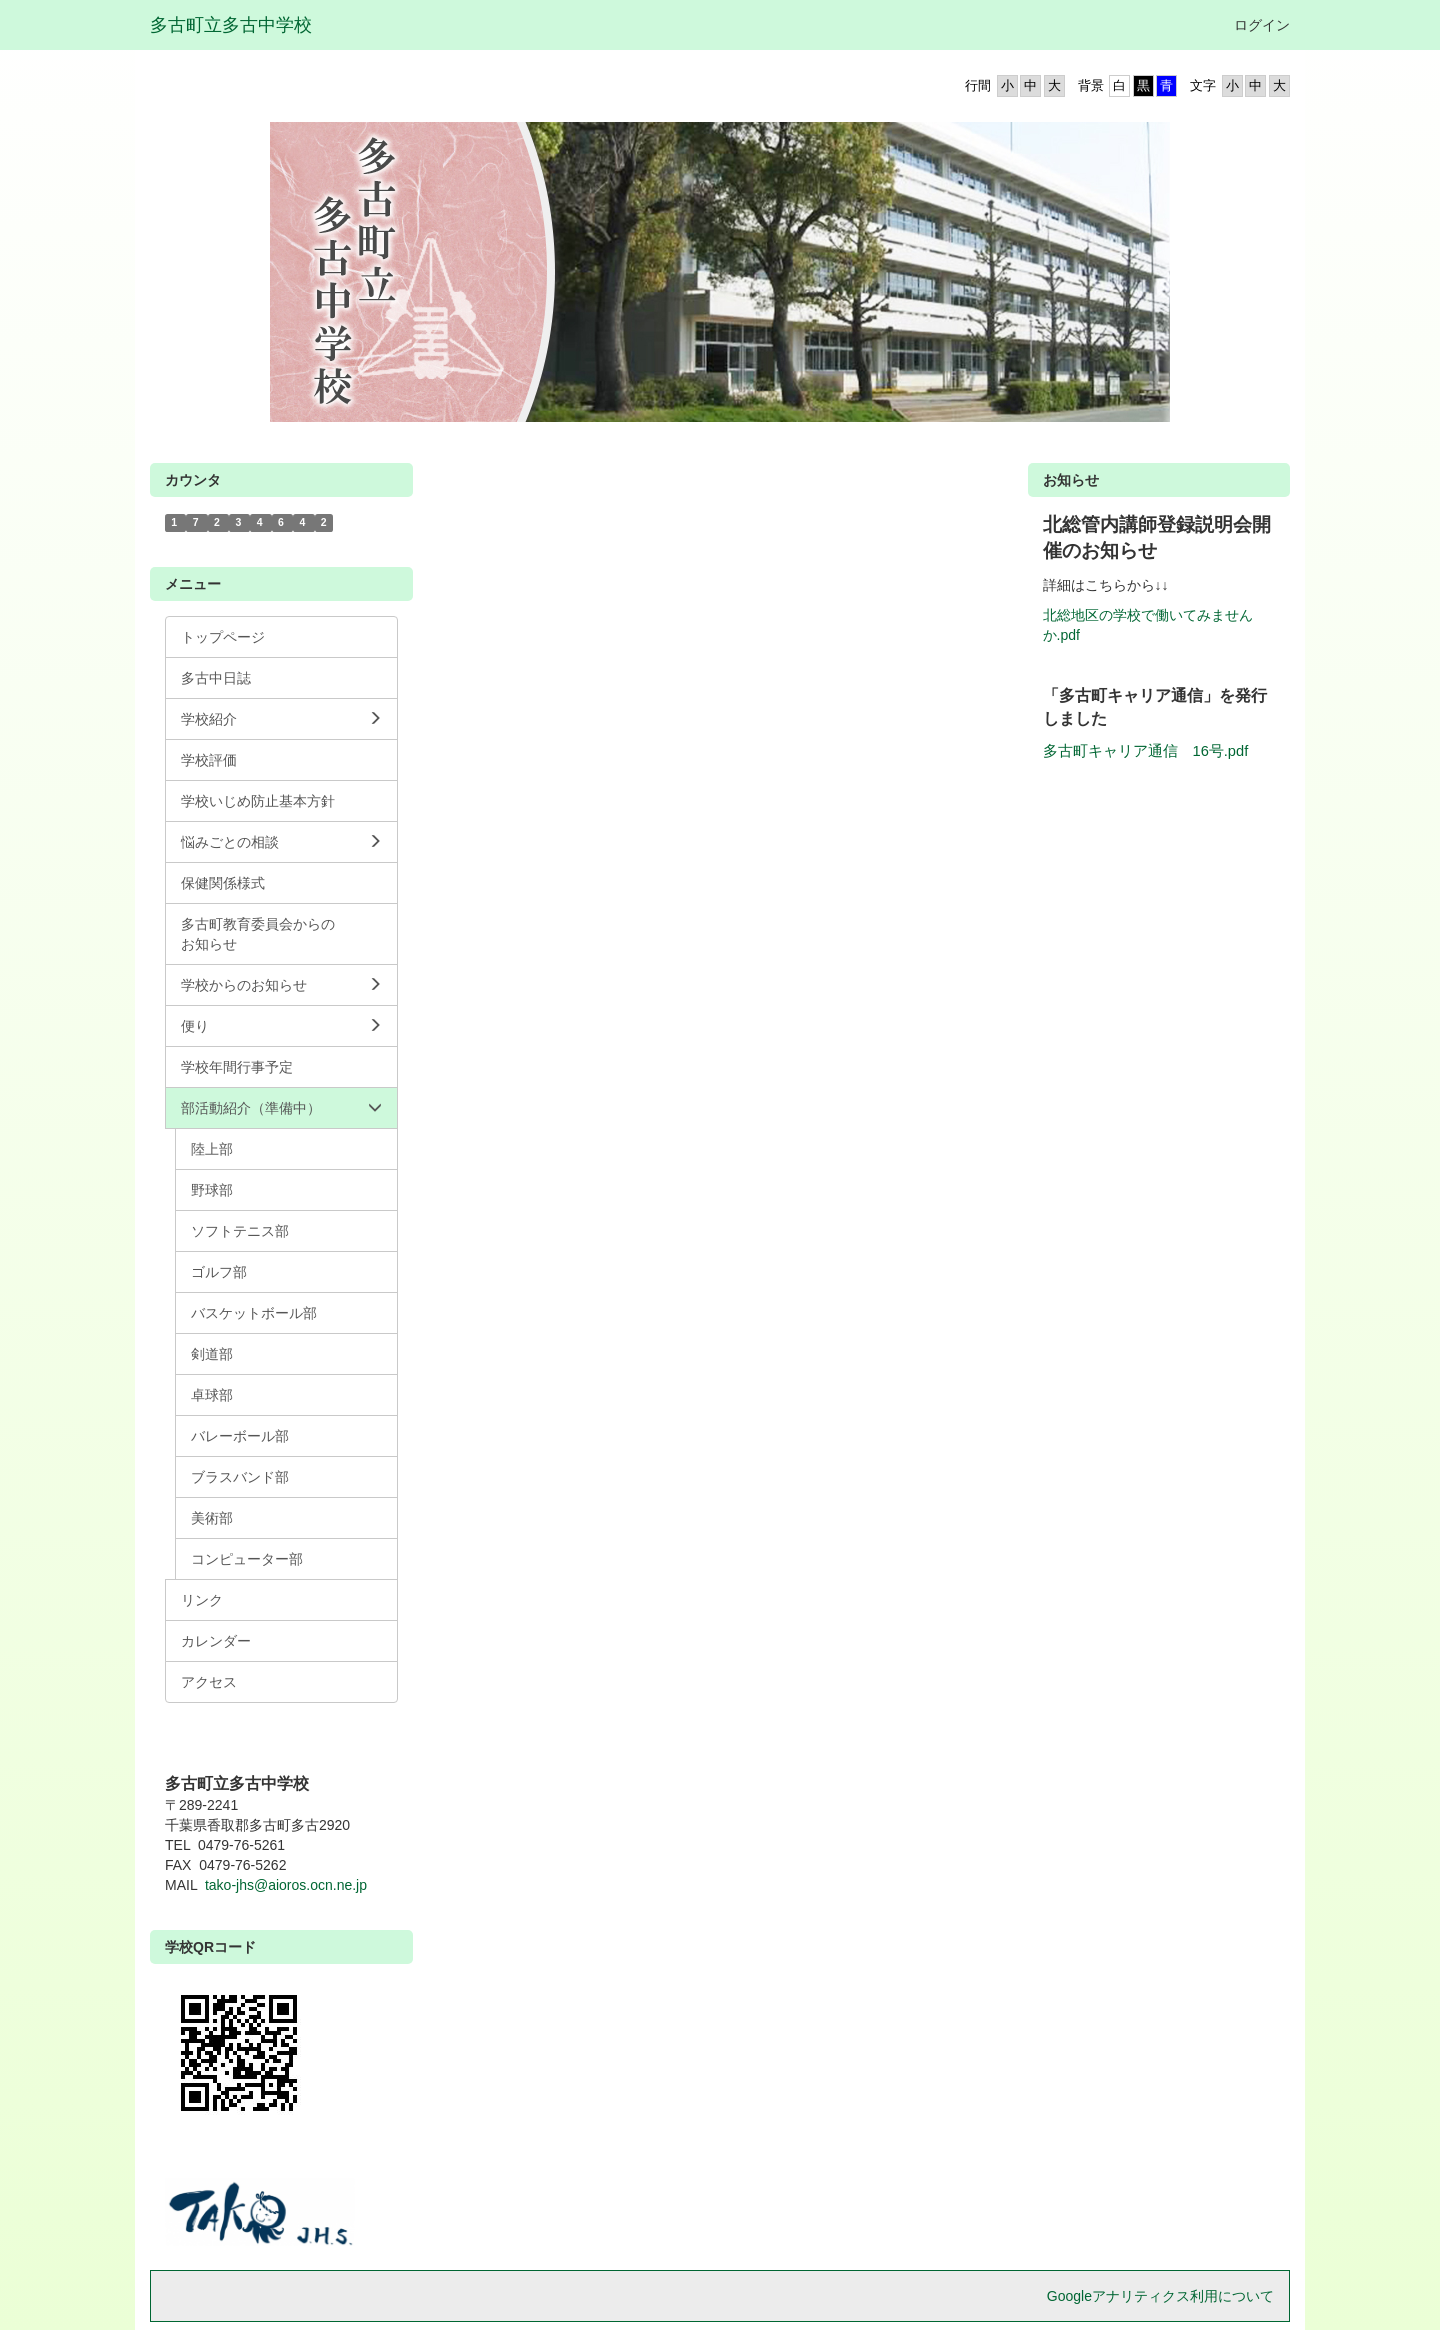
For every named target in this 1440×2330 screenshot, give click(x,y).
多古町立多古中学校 (231, 25)
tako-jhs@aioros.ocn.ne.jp (286, 1885)
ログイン (1262, 25)
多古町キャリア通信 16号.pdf (1146, 751)
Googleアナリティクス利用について (1160, 2296)
